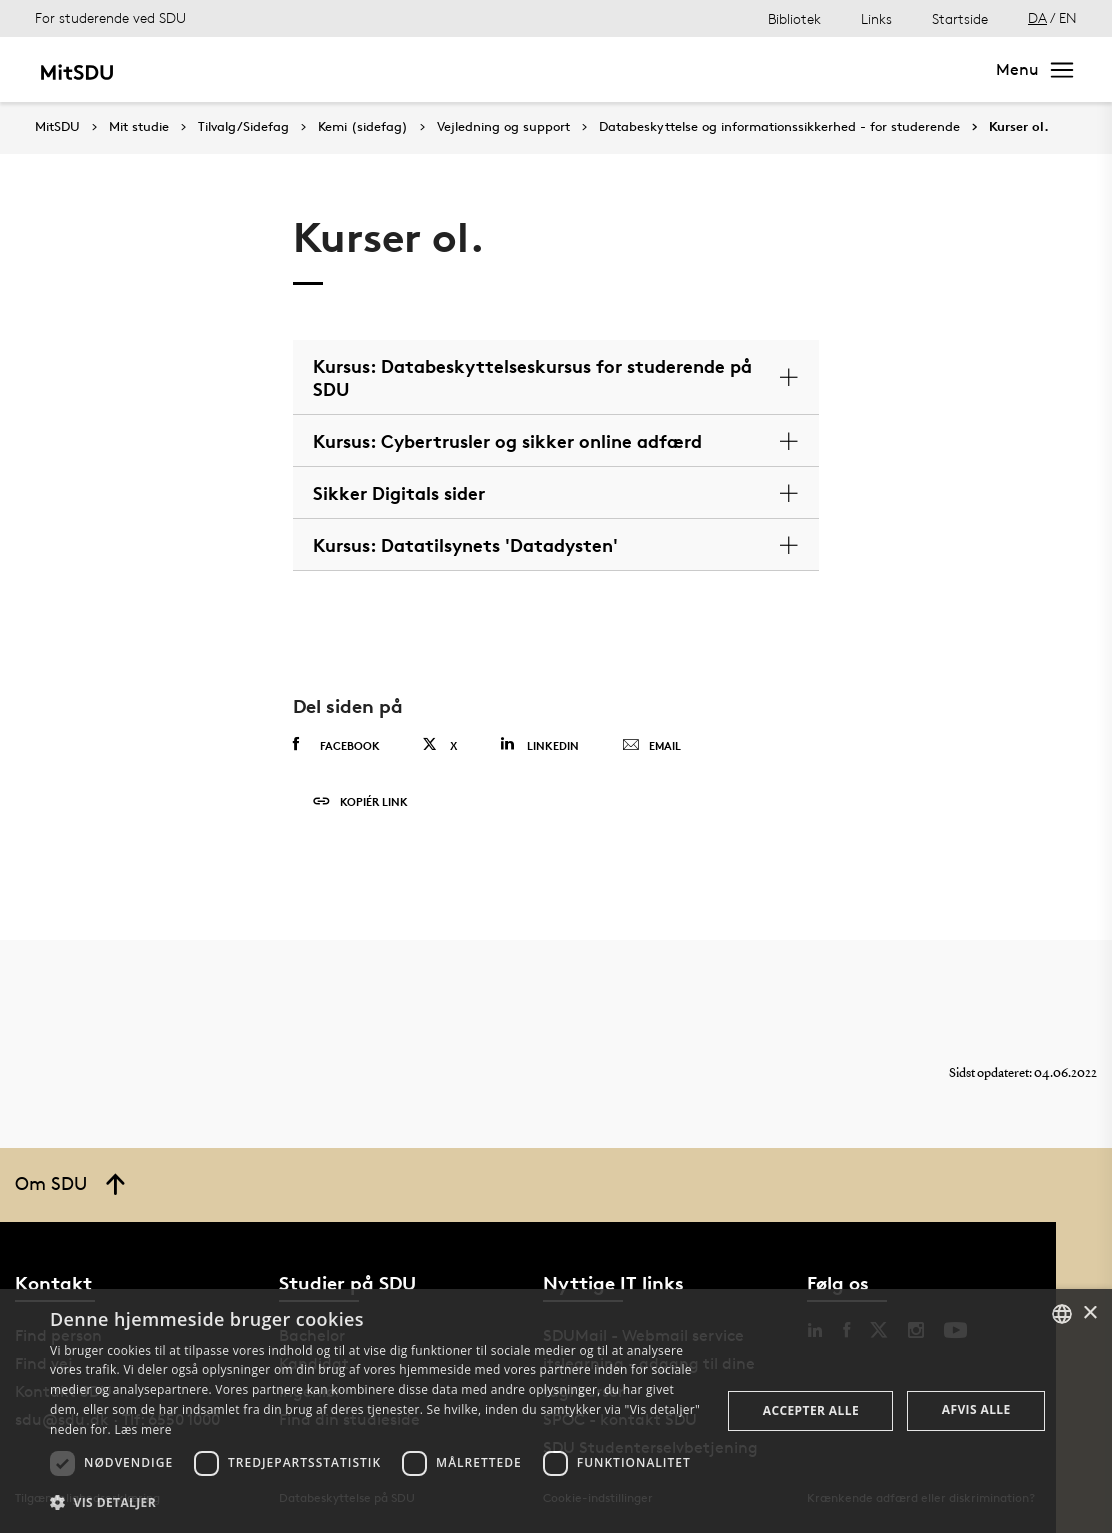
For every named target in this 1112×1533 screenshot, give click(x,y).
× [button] (1089, 1313)
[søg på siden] (804, 70)
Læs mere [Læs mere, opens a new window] (142, 1429)
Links (876, 18)
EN (1068, 17)
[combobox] (1062, 1314)
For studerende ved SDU (110, 17)
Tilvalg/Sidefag (243, 127)
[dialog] (556, 1411)
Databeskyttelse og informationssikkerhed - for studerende (779, 127)
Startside (960, 18)
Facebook (336, 745)
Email (651, 746)
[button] (375, 1503)
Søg (946, 69)
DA (1037, 17)
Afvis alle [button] (976, 1409)
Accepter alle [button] (811, 1410)
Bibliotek (794, 18)
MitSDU (57, 126)
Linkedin (539, 744)
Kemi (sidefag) (363, 127)
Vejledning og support (503, 127)
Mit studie (206, 69)
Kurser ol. (1019, 127)
